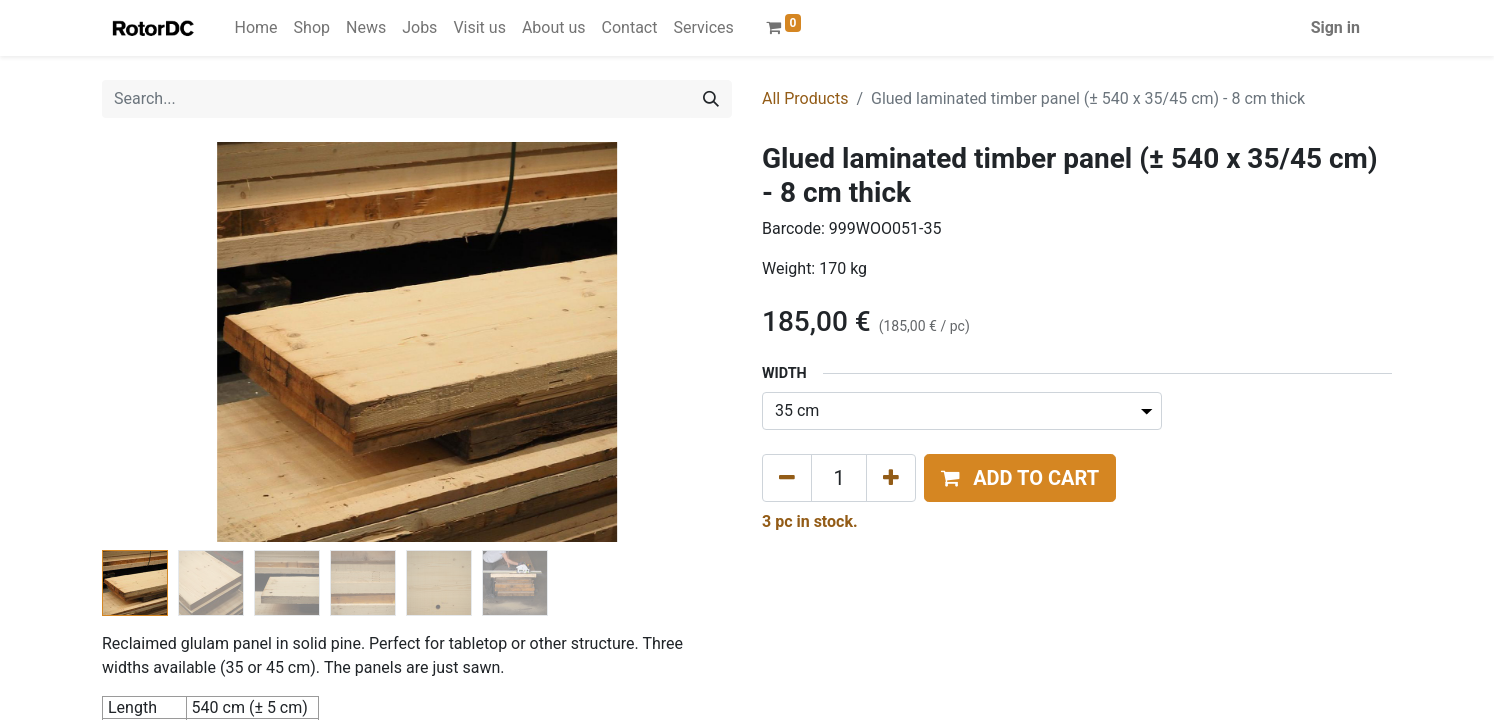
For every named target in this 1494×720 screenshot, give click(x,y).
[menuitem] (256, 28)
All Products (805, 98)
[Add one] (891, 478)
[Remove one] (787, 478)
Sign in (1335, 27)
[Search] (711, 99)
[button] (1020, 478)
